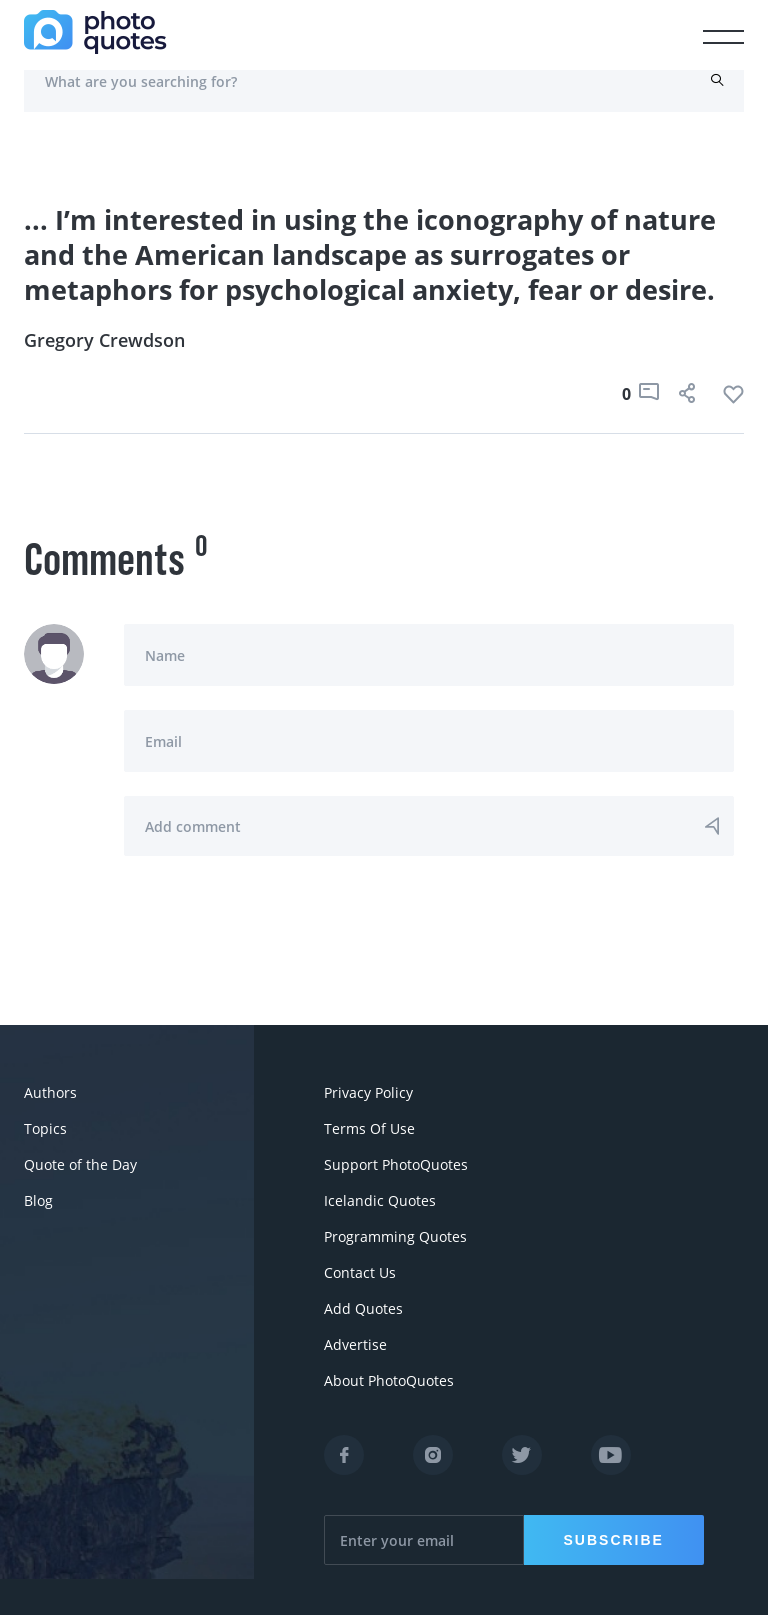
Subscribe (614, 1540)
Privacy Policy (368, 1092)
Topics (45, 1128)
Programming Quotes (395, 1236)
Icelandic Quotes (380, 1200)
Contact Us (360, 1272)
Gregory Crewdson (104, 340)
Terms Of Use (369, 1128)
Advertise (355, 1344)
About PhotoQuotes (389, 1380)
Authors (50, 1092)
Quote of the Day (80, 1164)
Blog (38, 1200)
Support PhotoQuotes (396, 1164)
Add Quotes (363, 1308)
